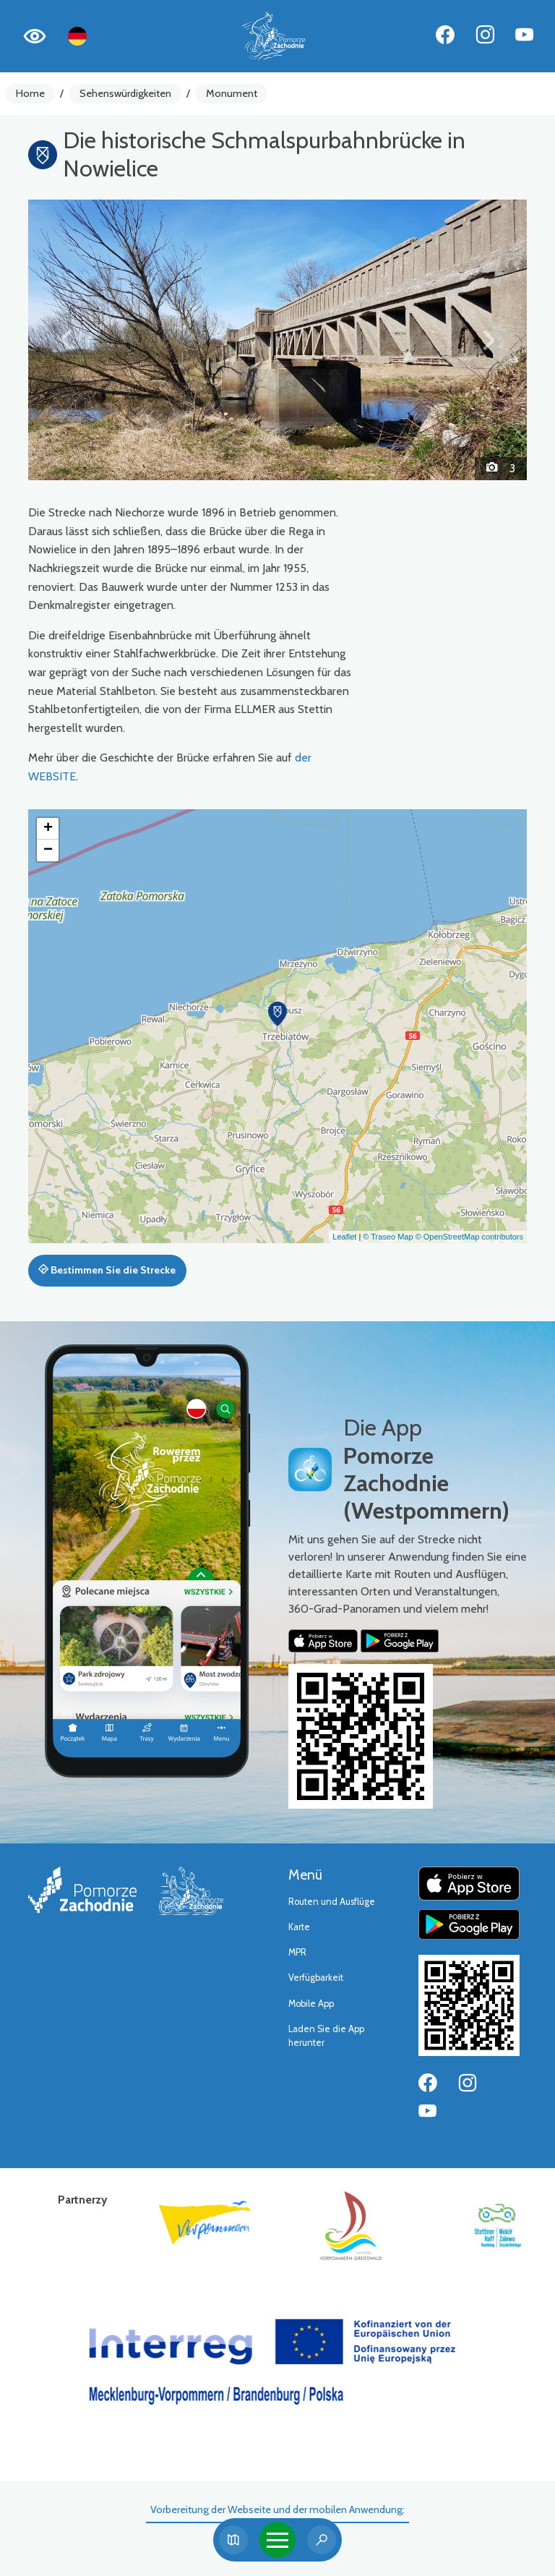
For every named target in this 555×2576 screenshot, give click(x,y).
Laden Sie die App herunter (326, 2035)
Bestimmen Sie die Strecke (107, 1269)
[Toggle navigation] (277, 2540)
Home (30, 93)
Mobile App (311, 2003)
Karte (299, 1927)
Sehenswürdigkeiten (125, 93)
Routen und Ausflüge (331, 1901)
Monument (231, 93)
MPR (297, 1952)
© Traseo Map (388, 1236)
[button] (65, 340)
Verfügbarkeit (315, 1977)
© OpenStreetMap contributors (469, 1236)
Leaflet (344, 1236)
